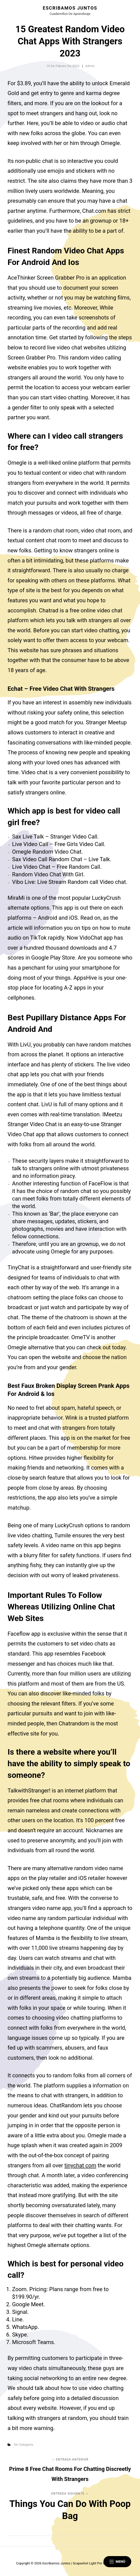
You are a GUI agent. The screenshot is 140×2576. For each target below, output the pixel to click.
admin (90, 66)
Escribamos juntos (70, 8)
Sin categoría (23, 2444)
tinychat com (80, 2165)
